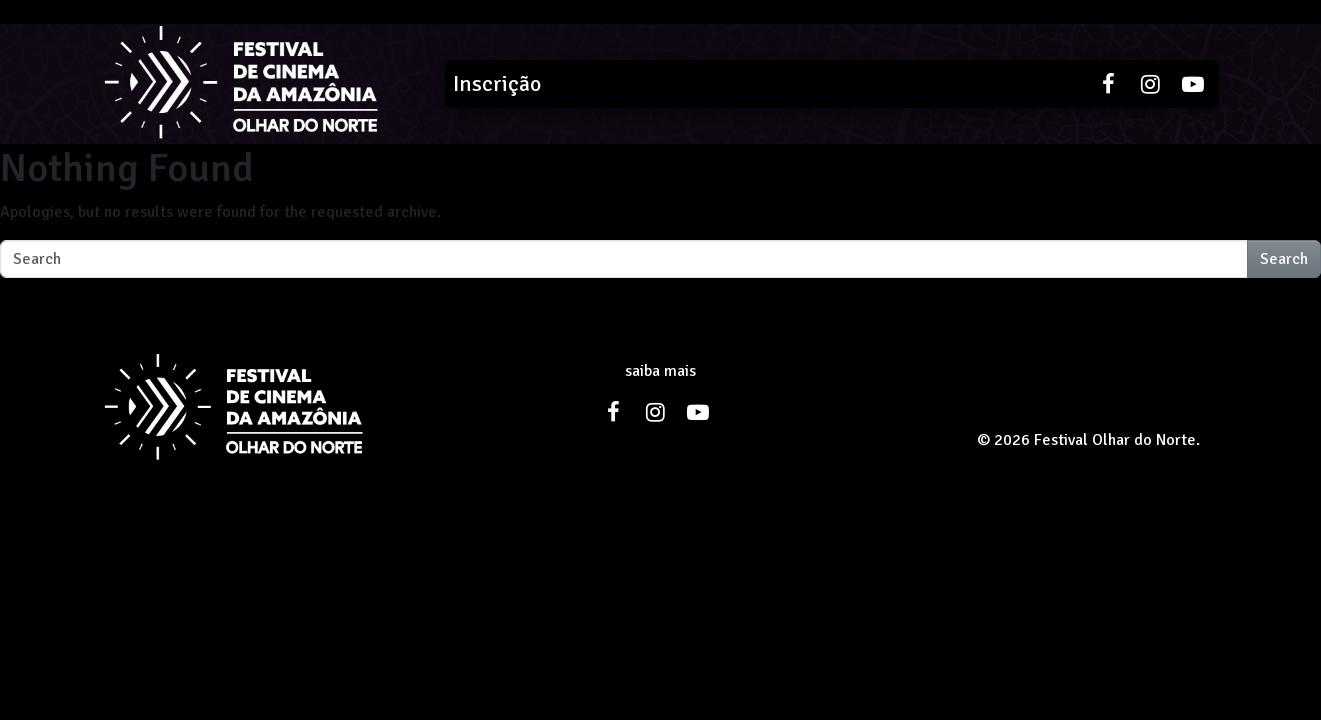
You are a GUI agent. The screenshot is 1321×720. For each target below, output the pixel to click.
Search (1284, 259)
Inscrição (497, 83)
